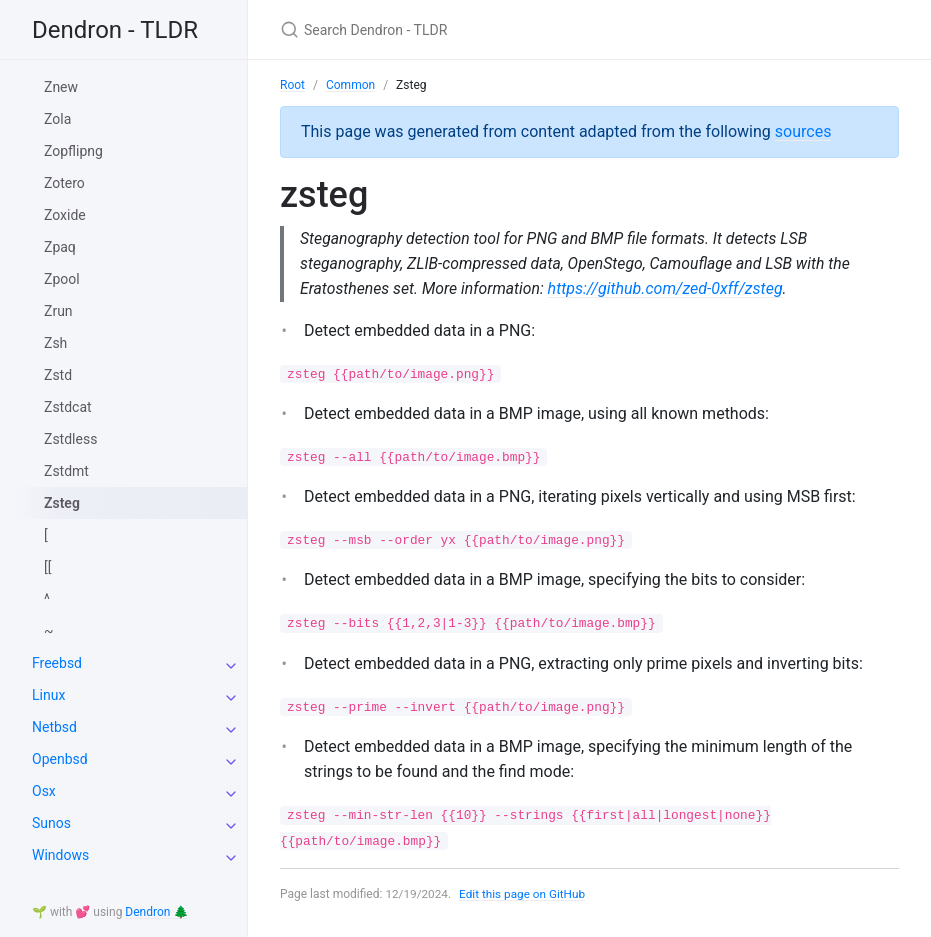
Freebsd (57, 663)
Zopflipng (73, 151)
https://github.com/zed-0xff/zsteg (669, 289)
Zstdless (70, 439)
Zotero (64, 183)
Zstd (58, 375)
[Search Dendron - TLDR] (516, 29)
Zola (57, 119)
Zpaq (60, 247)
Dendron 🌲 (156, 912)
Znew (61, 87)
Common (350, 85)
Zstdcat (68, 407)
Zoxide (65, 215)
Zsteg (62, 503)
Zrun (58, 311)
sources (803, 131)
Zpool (62, 279)
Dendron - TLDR (115, 30)
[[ (47, 567)
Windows (60, 855)
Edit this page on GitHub (524, 895)
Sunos (51, 823)
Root (292, 85)
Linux (48, 695)
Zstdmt (66, 471)
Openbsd (60, 759)
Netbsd (54, 727)
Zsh (55, 343)
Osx (44, 791)
